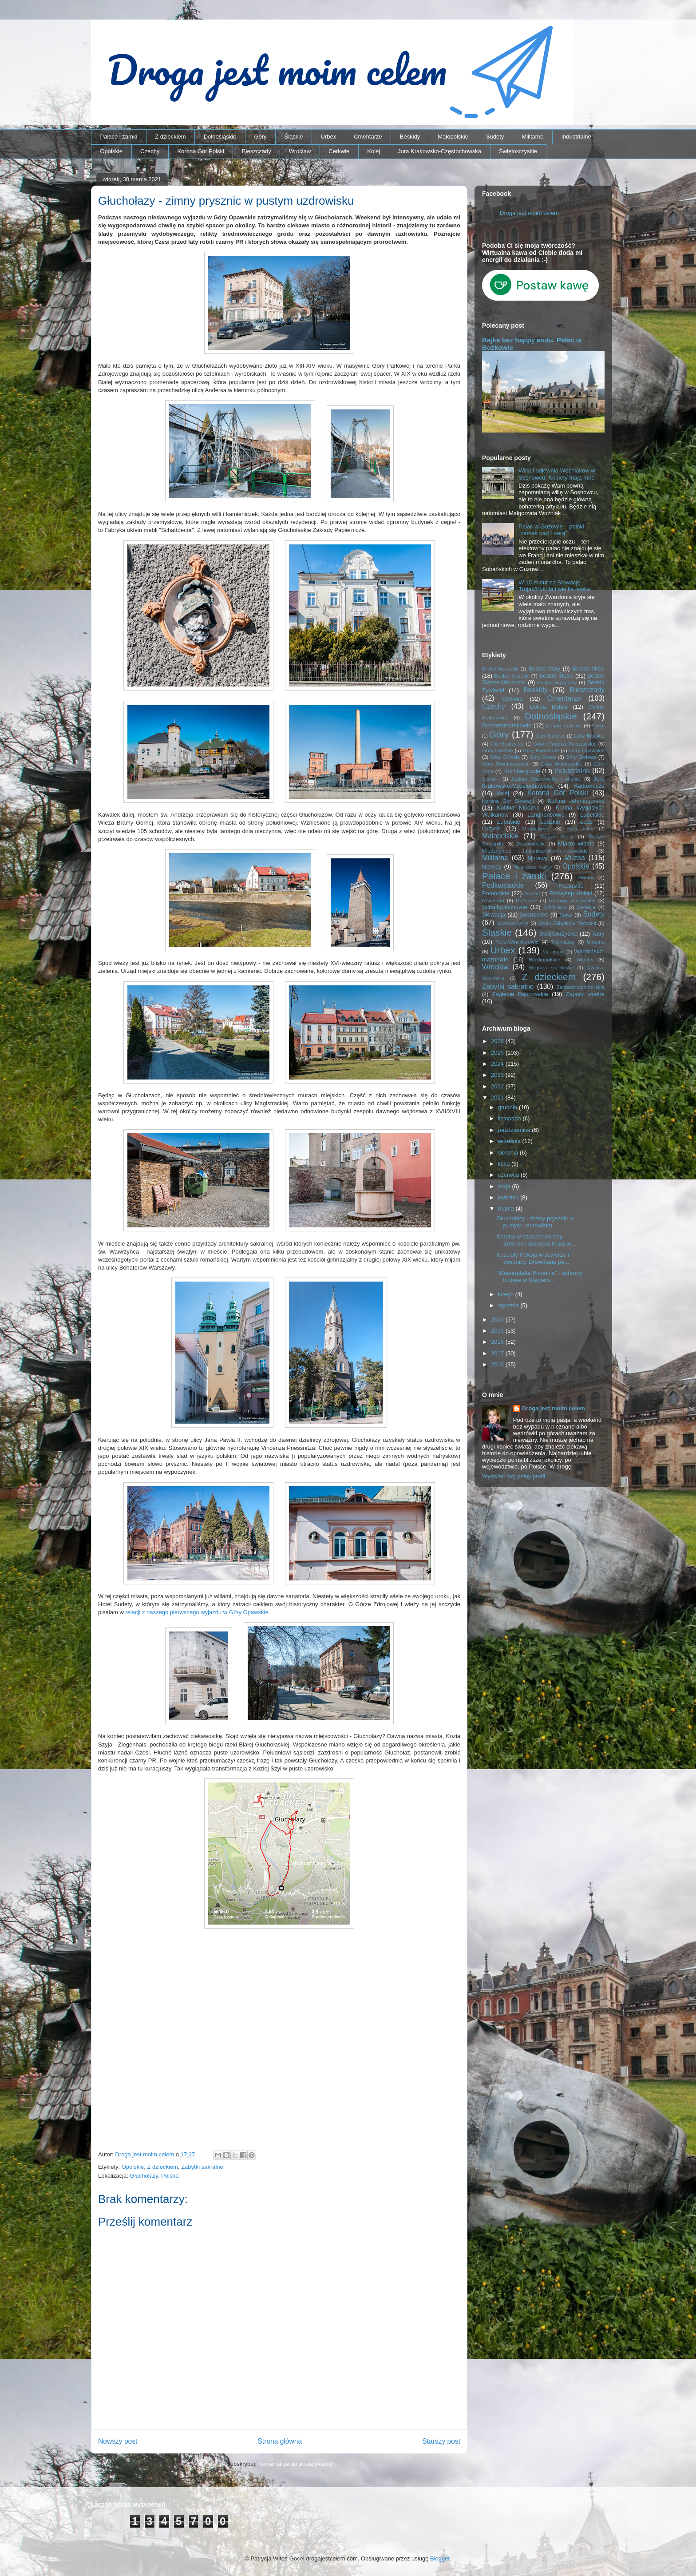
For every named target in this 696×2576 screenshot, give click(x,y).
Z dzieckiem (170, 136)
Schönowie (554, 907)
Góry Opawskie (587, 750)
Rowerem (493, 900)
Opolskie (111, 151)
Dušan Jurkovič (564, 725)
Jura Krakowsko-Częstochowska (439, 151)
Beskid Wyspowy (557, 682)
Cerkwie (338, 151)
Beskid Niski (588, 668)
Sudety (495, 136)
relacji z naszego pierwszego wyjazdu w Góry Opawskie (196, 1612)
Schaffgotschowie (504, 907)
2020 (498, 1319)
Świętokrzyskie (518, 151)
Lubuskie (508, 821)
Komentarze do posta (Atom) (295, 2464)
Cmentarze (368, 136)
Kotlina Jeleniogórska (576, 801)
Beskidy (410, 136)
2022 (498, 1086)
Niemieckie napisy (533, 867)
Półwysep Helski (571, 893)
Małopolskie (453, 136)
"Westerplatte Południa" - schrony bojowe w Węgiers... (539, 1276)
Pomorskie (495, 893)
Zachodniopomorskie (581, 987)
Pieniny (585, 877)
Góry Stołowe (581, 757)
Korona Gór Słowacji (508, 801)
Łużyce (491, 828)
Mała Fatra (580, 828)
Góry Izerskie (497, 750)
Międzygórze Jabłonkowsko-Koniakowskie (535, 850)
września (510, 1141)
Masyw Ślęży (557, 836)
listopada (510, 1118)
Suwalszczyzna (513, 923)
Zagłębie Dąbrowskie (520, 994)
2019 (498, 1330)
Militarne (532, 136)
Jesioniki (491, 779)
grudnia (508, 1107)
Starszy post (441, 2441)
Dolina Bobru (548, 706)
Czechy (149, 151)
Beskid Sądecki (512, 676)
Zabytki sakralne (202, 2166)
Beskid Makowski (500, 669)
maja (505, 1186)
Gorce (598, 725)
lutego (506, 1294)
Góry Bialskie (589, 735)
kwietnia (509, 1197)
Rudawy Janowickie (572, 900)
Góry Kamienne (541, 750)
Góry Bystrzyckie (507, 744)
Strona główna (279, 2441)
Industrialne (576, 136)
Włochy (584, 959)
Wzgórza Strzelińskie (551, 967)
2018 (498, 1341)
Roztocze (527, 900)
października (515, 1130)
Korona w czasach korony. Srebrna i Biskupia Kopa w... (535, 1240)
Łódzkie (550, 821)
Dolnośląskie (220, 136)
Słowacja (493, 914)
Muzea (574, 857)
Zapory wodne (585, 994)
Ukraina (596, 942)
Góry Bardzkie (551, 736)
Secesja (586, 907)
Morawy (537, 858)
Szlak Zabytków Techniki (567, 923)
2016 (498, 1364)
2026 (498, 1041)
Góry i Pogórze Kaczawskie (565, 743)
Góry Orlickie (505, 757)
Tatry (598, 933)
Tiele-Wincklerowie (517, 942)
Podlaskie (570, 885)
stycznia (509, 1305)
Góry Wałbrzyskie (561, 763)
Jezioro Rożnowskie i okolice (546, 779)
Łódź (586, 821)
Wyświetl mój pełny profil (513, 1476)
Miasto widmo (576, 843)
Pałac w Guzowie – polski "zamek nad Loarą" (551, 530)
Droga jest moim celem (529, 213)
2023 (498, 1075)
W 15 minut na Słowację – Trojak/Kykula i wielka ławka (554, 586)
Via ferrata (554, 951)
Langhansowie (546, 814)
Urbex (328, 136)
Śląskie (294, 136)
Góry (260, 136)
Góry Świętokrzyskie (506, 763)
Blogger (440, 2558)
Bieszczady (256, 151)
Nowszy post (117, 2441)
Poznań (532, 893)
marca (507, 1208)
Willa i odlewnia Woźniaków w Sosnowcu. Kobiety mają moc (556, 474)
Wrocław (300, 151)
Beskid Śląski (556, 675)
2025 (498, 1052)
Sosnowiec (534, 914)
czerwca (509, 1174)
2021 (498, 1097)
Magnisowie (536, 828)
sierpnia (509, 1152)
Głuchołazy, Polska (154, 2175)
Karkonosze (589, 785)
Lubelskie (592, 814)
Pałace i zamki (119, 136)
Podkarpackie (503, 885)
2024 (498, 1063)
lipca (504, 1163)
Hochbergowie (521, 771)
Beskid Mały (544, 668)
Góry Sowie (542, 757)
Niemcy (491, 866)
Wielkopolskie (544, 959)
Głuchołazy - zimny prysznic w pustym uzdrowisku (534, 1222)
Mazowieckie (531, 843)
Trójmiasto (563, 942)
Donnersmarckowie (506, 725)
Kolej (373, 151)
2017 (498, 1353)
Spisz (566, 914)
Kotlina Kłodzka (518, 807)
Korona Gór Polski (200, 151)
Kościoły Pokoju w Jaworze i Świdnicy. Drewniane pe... (532, 1258)
